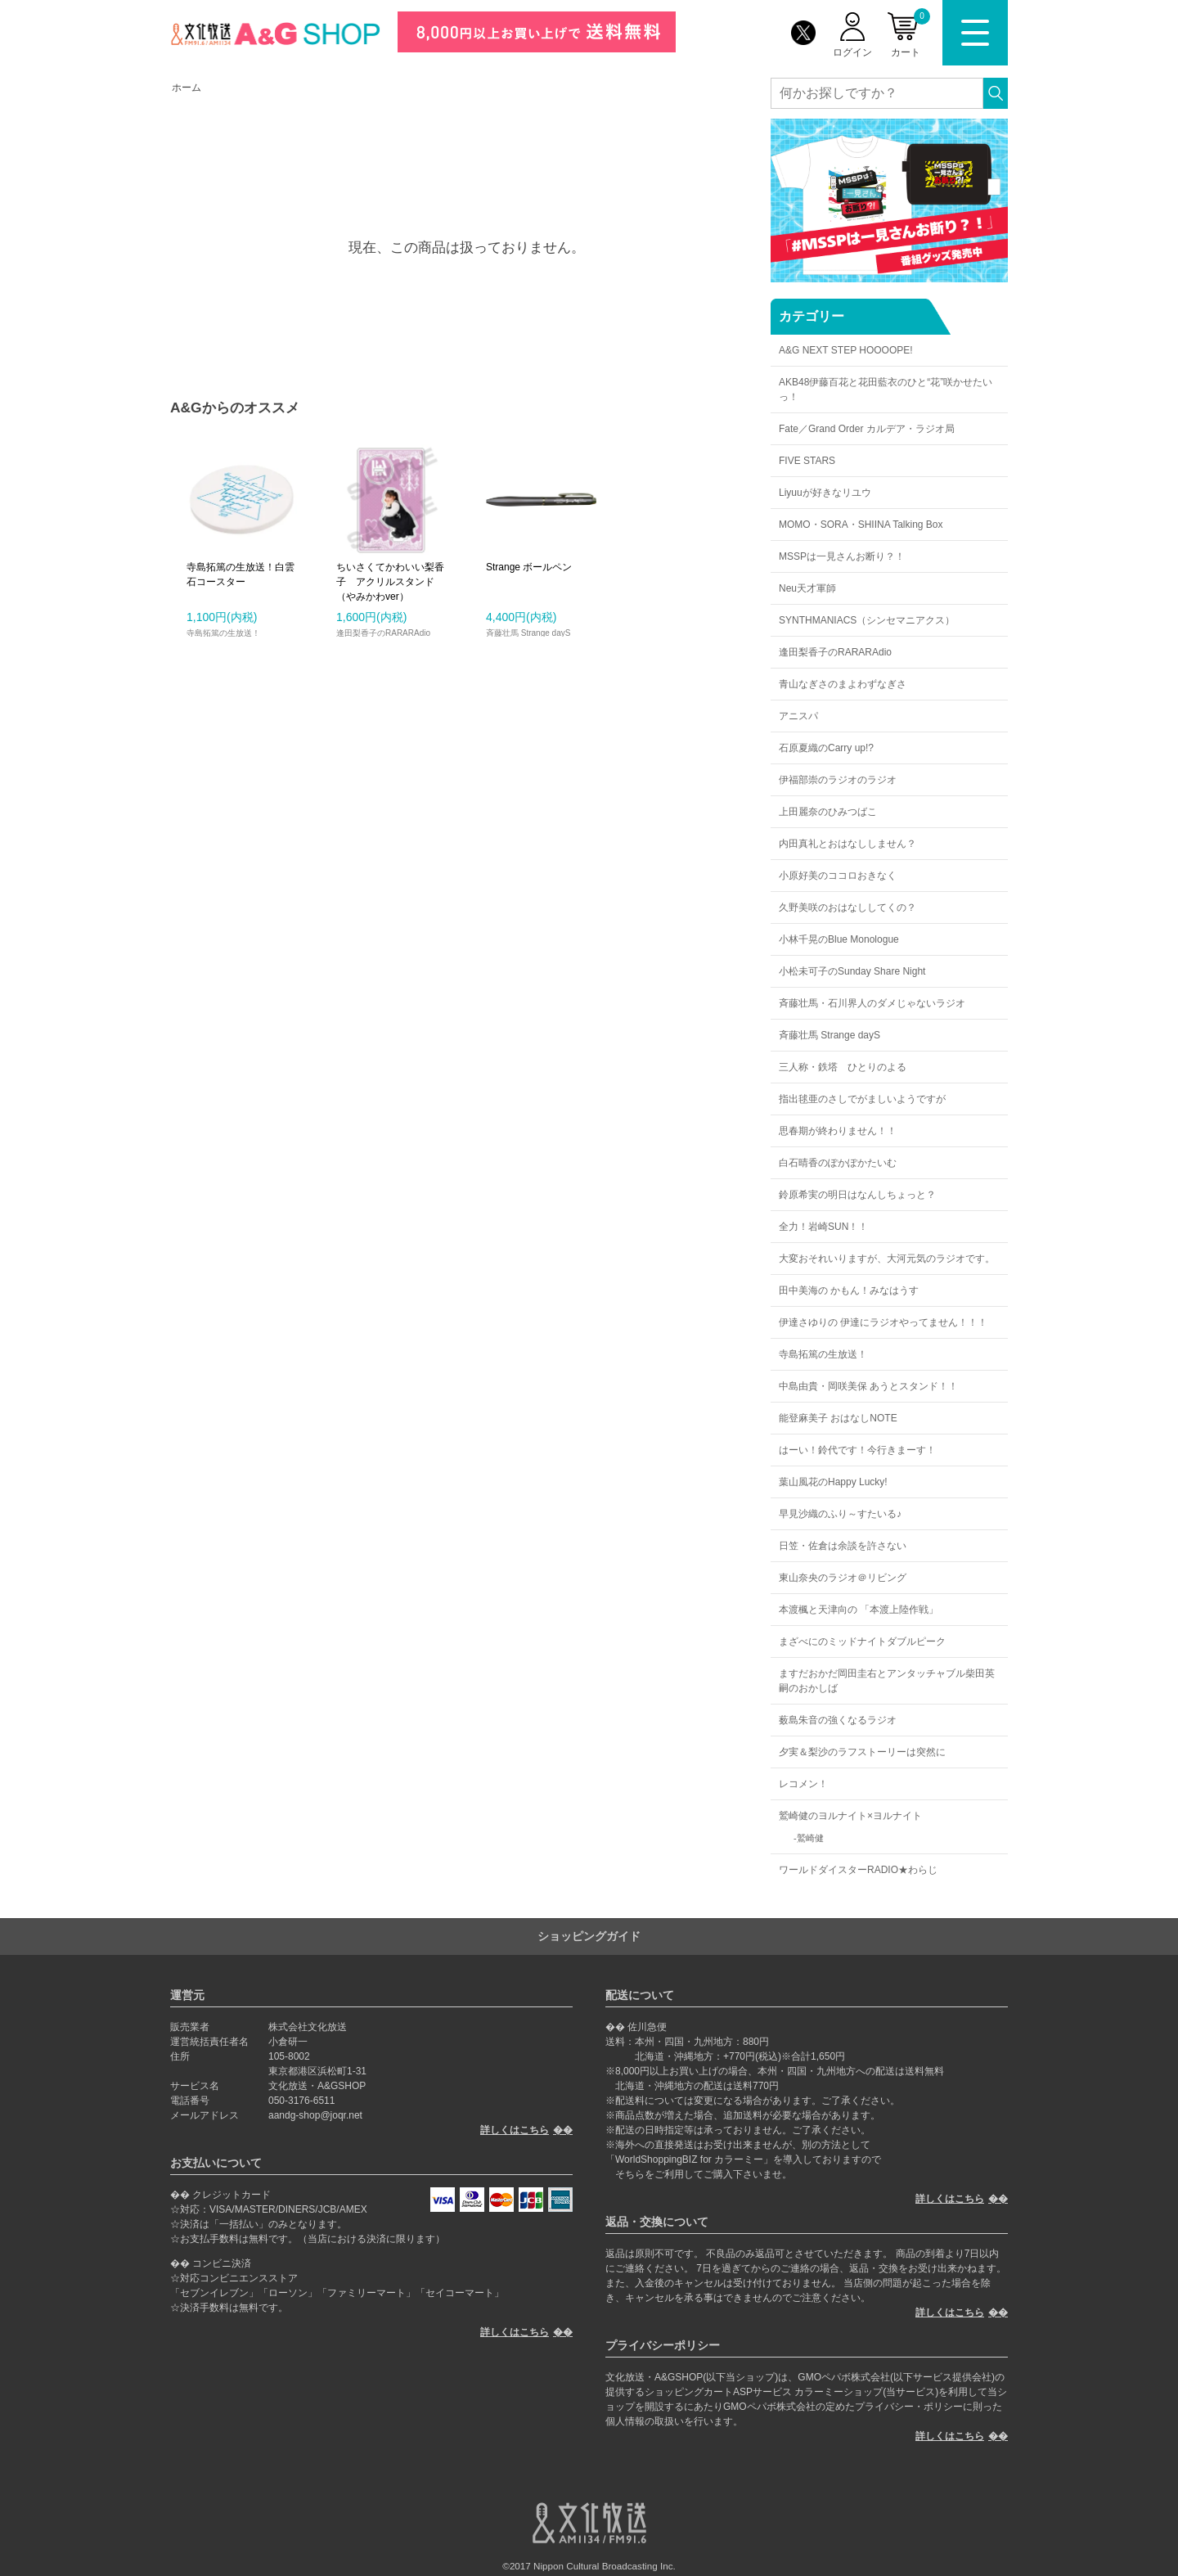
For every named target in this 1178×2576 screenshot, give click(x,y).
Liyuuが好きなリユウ (825, 492)
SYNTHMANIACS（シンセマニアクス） (867, 620)
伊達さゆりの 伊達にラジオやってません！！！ (883, 1322)
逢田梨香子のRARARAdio (835, 652)
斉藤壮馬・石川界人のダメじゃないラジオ (872, 1003)
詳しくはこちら (514, 2130)
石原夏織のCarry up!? (826, 748)
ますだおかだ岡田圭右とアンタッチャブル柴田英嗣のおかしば (887, 1681)
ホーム (186, 87)
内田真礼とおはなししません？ (847, 843)
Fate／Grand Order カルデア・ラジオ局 (867, 429)
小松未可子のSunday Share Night (852, 971)
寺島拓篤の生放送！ (823, 1354)
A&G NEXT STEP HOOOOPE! (846, 350)
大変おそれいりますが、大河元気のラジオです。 (887, 1258)
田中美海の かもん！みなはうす (849, 1290)
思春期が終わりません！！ (838, 1131)
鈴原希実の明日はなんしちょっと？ (857, 1194)
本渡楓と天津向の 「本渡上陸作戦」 (858, 1609)
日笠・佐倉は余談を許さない (842, 1545)
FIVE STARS (807, 460)
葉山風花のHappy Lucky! (833, 1482)
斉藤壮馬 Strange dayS (829, 1035)
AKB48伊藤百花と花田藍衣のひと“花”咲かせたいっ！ (885, 389)
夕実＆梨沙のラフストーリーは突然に (862, 1752)
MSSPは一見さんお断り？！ (842, 556)
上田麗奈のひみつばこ (828, 811)
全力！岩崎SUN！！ (823, 1226)
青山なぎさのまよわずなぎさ (842, 684)
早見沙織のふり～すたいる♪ (840, 1514)
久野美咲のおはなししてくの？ (847, 907)
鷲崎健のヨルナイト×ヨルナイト (850, 1816)
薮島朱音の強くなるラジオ (838, 1720)
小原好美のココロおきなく (838, 875)
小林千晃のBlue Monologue (839, 939)
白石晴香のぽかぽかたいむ (838, 1163)
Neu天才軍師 (807, 588)
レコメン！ (803, 1784)
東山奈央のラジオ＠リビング (842, 1577)
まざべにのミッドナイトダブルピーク (862, 1641)
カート (910, 33)
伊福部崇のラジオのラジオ (838, 780)
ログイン (852, 52)
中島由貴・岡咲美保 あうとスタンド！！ (868, 1386)
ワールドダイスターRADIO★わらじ (858, 1870)
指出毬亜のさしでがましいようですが (862, 1099)
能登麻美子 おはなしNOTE (838, 1418)
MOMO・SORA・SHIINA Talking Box (861, 524)
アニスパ (798, 716)
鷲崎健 (810, 1838)
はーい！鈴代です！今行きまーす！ (857, 1450)
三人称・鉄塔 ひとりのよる (842, 1067)
